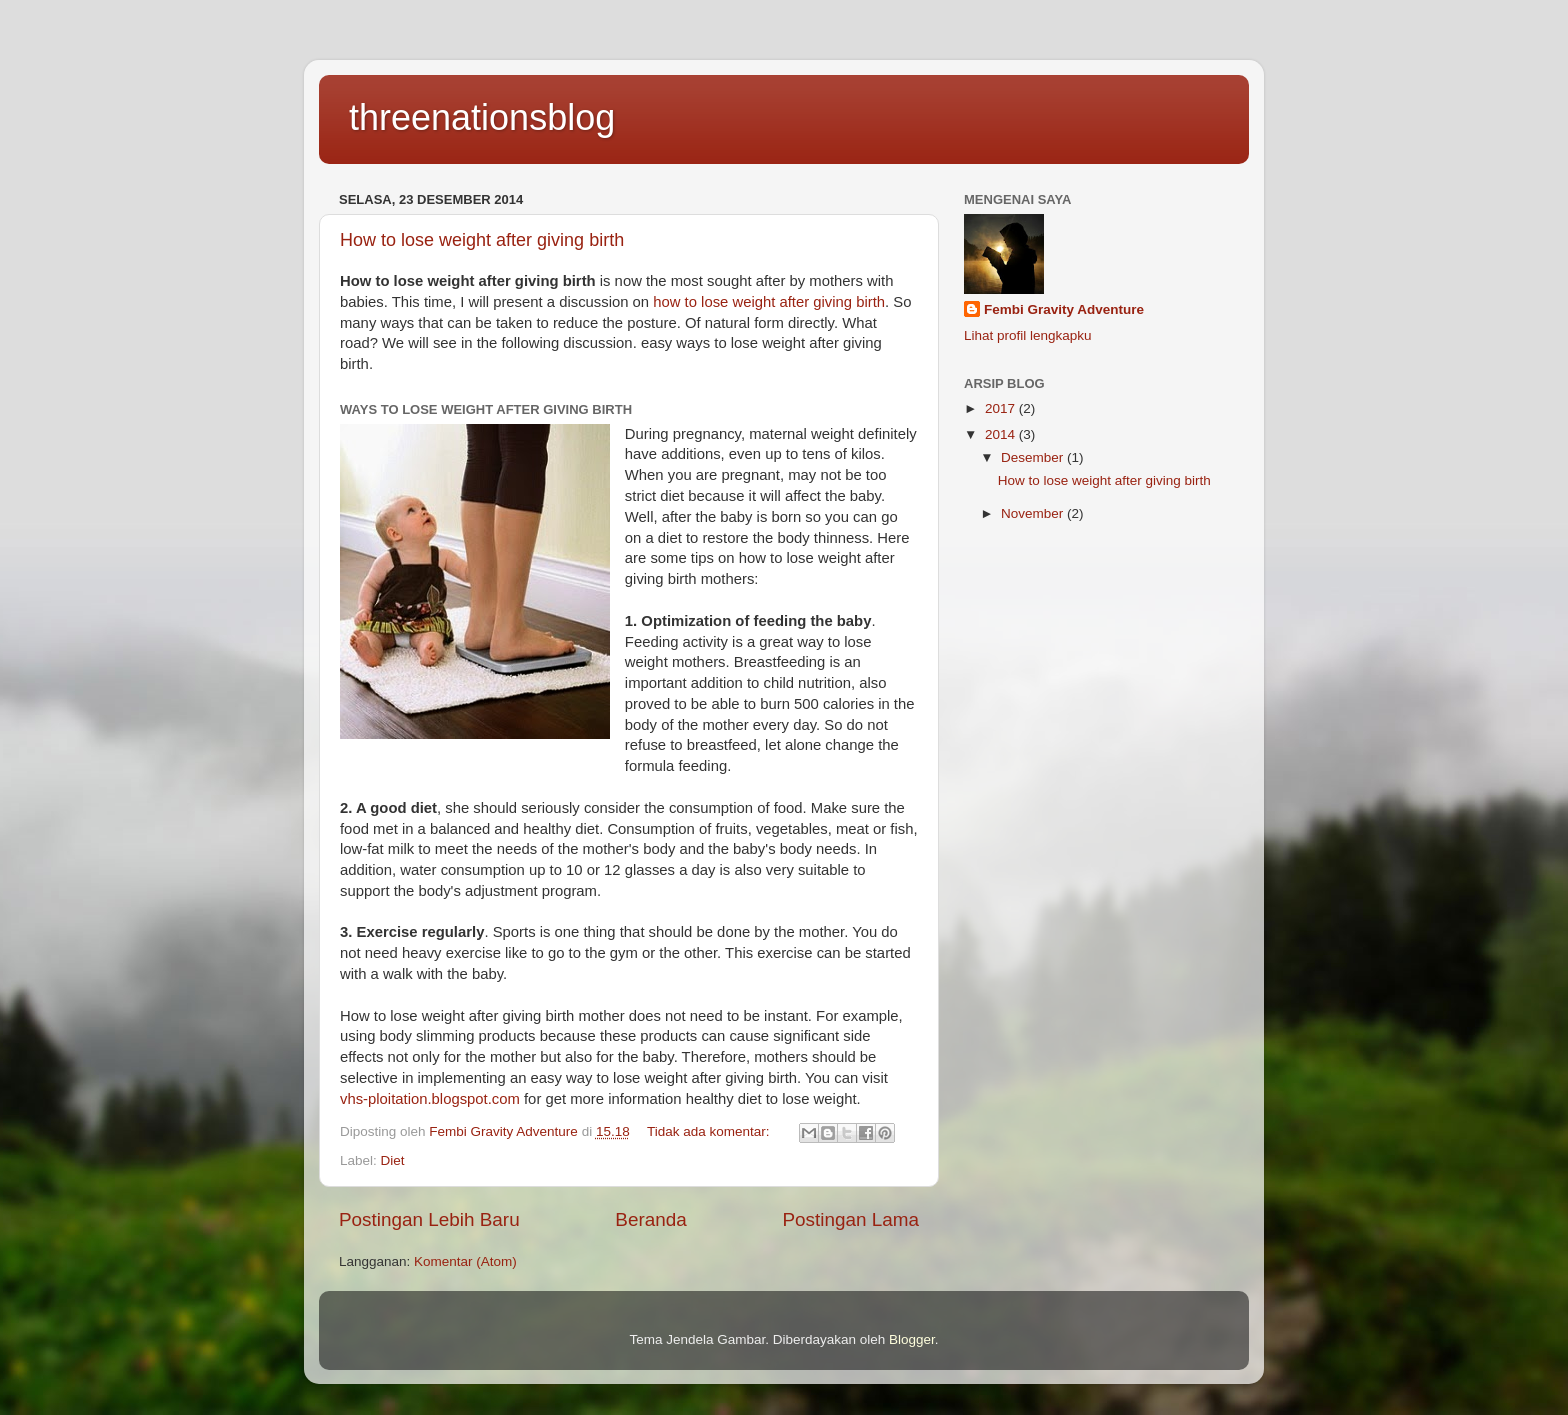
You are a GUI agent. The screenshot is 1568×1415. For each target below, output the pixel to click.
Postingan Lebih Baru (429, 1219)
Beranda (650, 1219)
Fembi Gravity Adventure (1064, 309)
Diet (393, 1160)
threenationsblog (482, 117)
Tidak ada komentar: (710, 1131)
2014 (1002, 434)
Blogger (912, 1339)
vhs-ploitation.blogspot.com (430, 1099)
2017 (1002, 408)
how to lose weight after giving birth (769, 302)
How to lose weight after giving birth (482, 240)
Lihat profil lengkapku (1028, 335)
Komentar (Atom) (465, 1261)
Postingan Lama (850, 1219)
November (1034, 513)
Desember (1034, 457)
